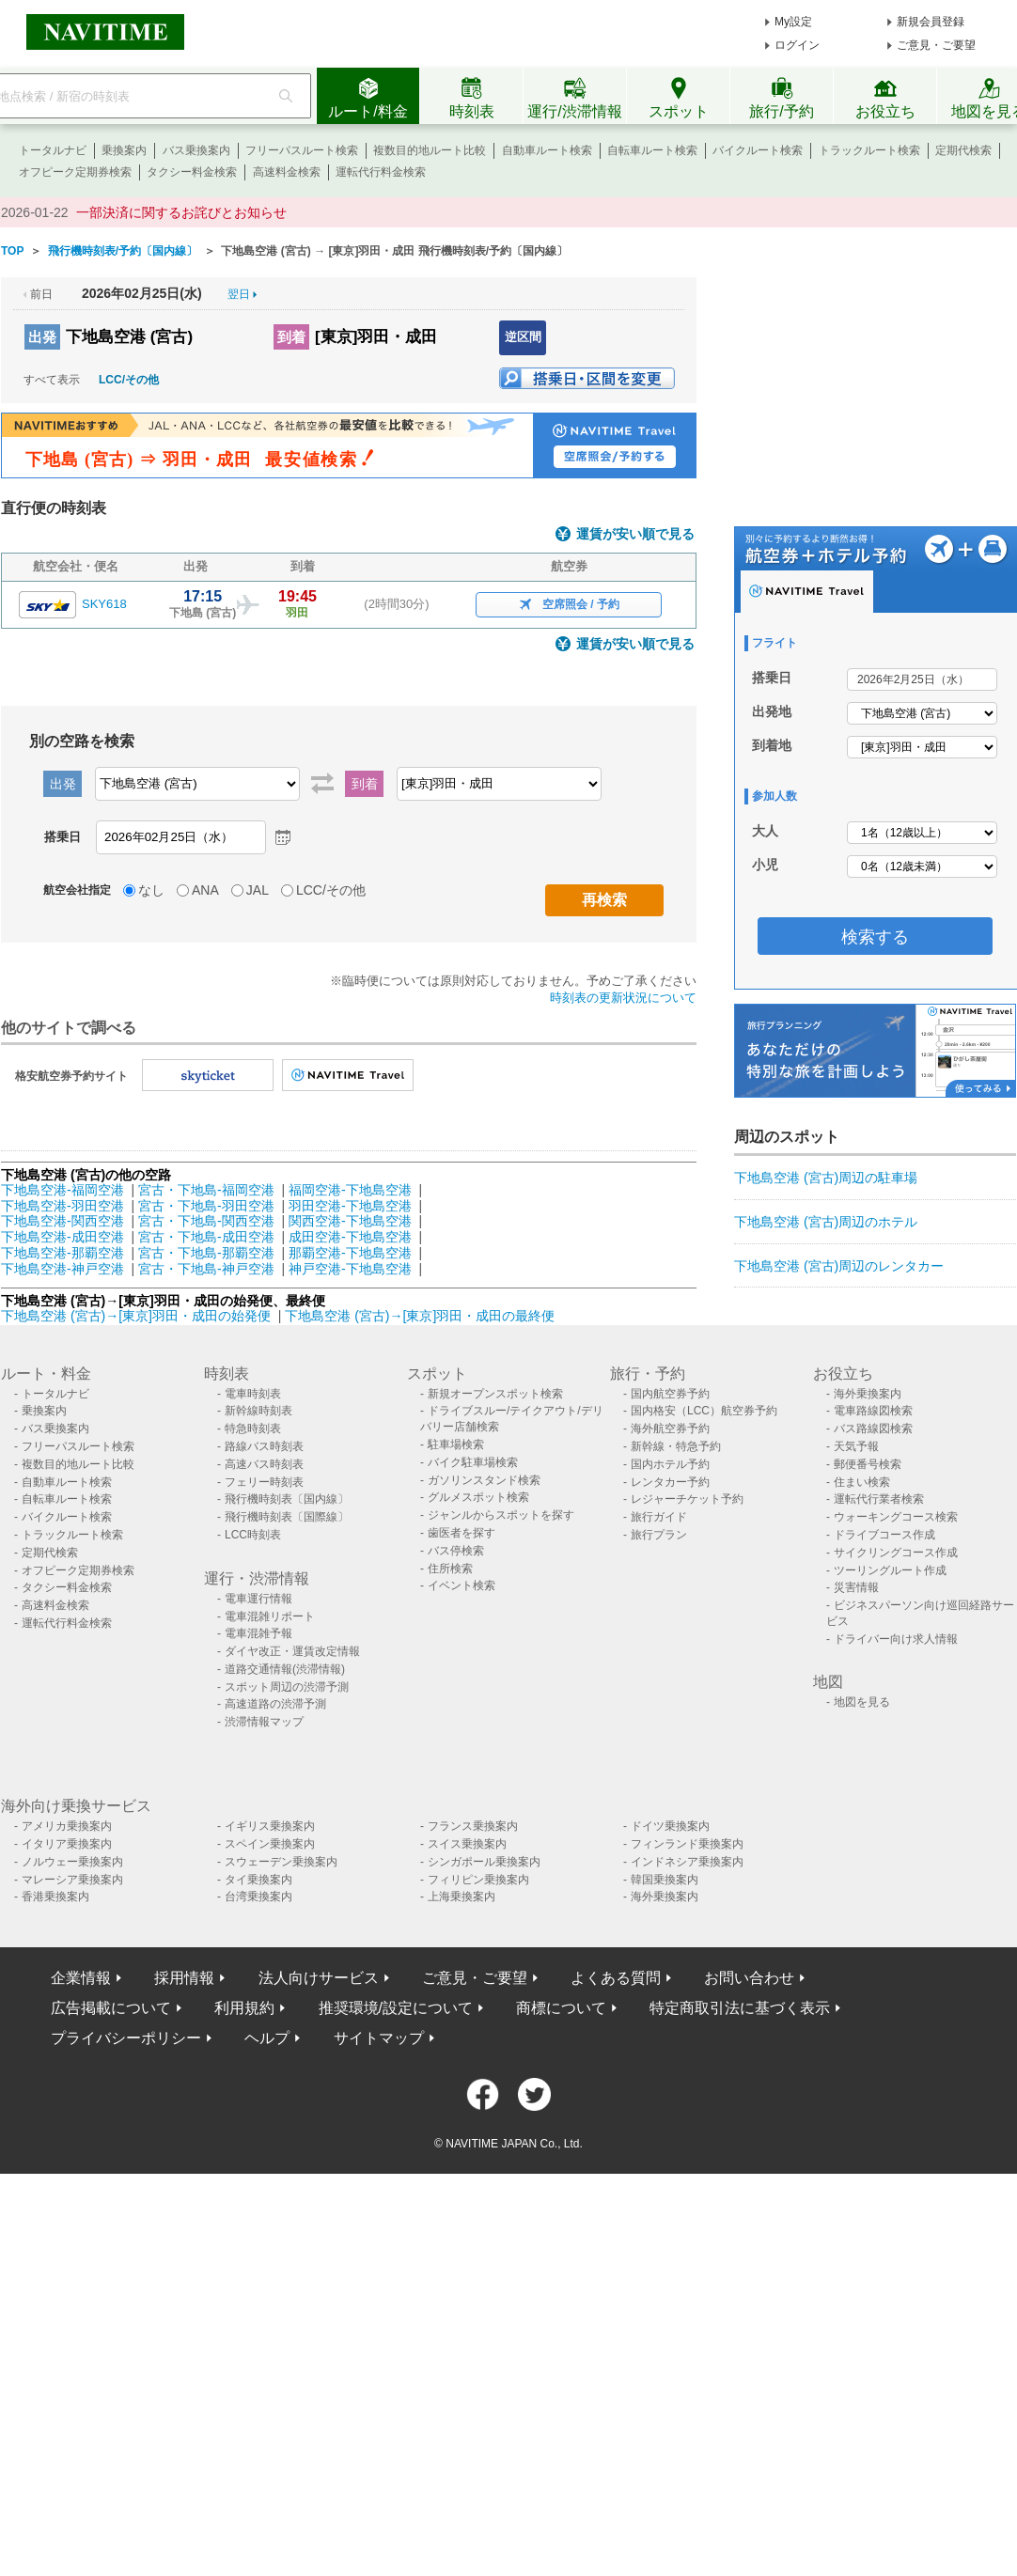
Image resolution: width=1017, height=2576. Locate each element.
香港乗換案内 (55, 1896)
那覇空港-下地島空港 (350, 1252)
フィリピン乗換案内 (478, 1879)
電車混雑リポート (270, 1616)
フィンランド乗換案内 (687, 1843)
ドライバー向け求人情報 (896, 1639)
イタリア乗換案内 (67, 1843)
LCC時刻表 (253, 1534)
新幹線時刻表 (258, 1410)
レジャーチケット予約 (687, 1499)
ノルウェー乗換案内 (72, 1861)
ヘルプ (266, 2038)
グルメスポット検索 (478, 1497)
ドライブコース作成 (884, 1534)
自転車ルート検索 (652, 150)
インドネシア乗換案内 (687, 1861)
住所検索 (450, 1568)
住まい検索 (862, 1482)
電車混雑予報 (258, 1633)
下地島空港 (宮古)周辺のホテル (825, 1221)
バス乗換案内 (196, 150)
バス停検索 (456, 1550)
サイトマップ (379, 2038)
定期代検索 (963, 150)
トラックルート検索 (869, 150)
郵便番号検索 (867, 1464)
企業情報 (81, 1978)
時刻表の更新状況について (623, 998)
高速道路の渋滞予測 (275, 1703)
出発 (42, 337)
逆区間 (523, 337)
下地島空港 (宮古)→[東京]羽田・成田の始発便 (137, 1315)
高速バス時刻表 (264, 1464)
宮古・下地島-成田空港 (206, 1236)
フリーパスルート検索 (301, 150)
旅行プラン (659, 1534)
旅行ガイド (659, 1516)
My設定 (793, 21)
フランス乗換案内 (473, 1826)
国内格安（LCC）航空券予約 (704, 1410)
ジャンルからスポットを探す (501, 1515)
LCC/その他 (129, 379)
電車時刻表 (253, 1393)
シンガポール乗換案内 (484, 1861)
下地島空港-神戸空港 (62, 1268)
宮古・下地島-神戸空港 (206, 1268)
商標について (561, 2008)
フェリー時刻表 (264, 1482)
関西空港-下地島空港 (350, 1220)
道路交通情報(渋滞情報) (285, 1669)
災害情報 (856, 1587)
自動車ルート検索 (547, 150)
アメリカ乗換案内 (67, 1826)
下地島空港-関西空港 (62, 1220)
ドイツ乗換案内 (670, 1826)
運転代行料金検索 (381, 172)
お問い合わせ (749, 1978)
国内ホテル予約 (670, 1464)
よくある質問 (616, 1978)
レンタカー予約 (670, 1482)
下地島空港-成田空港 (62, 1236)
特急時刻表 (253, 1428)
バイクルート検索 (757, 150)
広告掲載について (111, 2008)
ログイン (797, 45)
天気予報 (856, 1446)
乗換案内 (124, 150)
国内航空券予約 (670, 1393)
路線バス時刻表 (264, 1446)
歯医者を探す (461, 1532)
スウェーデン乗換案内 (281, 1861)
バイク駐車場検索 (473, 1462)
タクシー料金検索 (192, 172)
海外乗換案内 (867, 1393)
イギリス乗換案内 (270, 1826)
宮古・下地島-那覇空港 (206, 1252)
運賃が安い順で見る (635, 534)
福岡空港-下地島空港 (350, 1189)
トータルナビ (52, 150)
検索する (875, 937)
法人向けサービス (318, 1978)
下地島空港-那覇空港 (62, 1252)
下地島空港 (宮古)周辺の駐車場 (825, 1177)
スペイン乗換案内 (270, 1843)
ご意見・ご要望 (936, 45)
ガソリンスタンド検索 (484, 1480)
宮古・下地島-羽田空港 (206, 1205)
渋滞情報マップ (264, 1721)
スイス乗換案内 (467, 1843)
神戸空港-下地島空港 (350, 1268)
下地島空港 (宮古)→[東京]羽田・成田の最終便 (420, 1315)
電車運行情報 (258, 1598)
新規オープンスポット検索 (495, 1393)
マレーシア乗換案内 (72, 1879)
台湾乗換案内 (258, 1896)
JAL (257, 890)
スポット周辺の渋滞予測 (287, 1687)
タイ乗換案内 (258, 1879)
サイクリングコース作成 (896, 1552)
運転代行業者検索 (879, 1499)
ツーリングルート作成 (890, 1570)
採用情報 (184, 1978)
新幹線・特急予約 (676, 1446)
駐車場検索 (456, 1444)
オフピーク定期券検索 (75, 172)
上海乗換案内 (461, 1896)
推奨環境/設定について (396, 2008)
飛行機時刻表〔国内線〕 (287, 1499)
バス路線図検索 (873, 1428)
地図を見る (862, 1702)
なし (151, 890)
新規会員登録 (930, 21)
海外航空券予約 (670, 1428)
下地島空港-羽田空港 (62, 1205)
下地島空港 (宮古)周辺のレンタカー (839, 1265)
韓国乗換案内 (664, 1879)
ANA (205, 890)
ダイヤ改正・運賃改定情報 (292, 1651)
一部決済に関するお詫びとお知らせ (181, 212)
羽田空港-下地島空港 (350, 1205)
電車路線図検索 (873, 1410)
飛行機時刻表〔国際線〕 (287, 1516)
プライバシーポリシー (126, 2038)
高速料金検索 (287, 172)
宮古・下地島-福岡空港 (206, 1189)
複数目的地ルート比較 (429, 150)
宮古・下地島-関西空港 (206, 1220)
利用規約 (244, 2008)
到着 (291, 337)
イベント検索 (461, 1585)
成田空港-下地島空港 (350, 1236)
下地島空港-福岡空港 (62, 1189)
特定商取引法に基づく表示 (739, 2008)
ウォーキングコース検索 (896, 1516)
